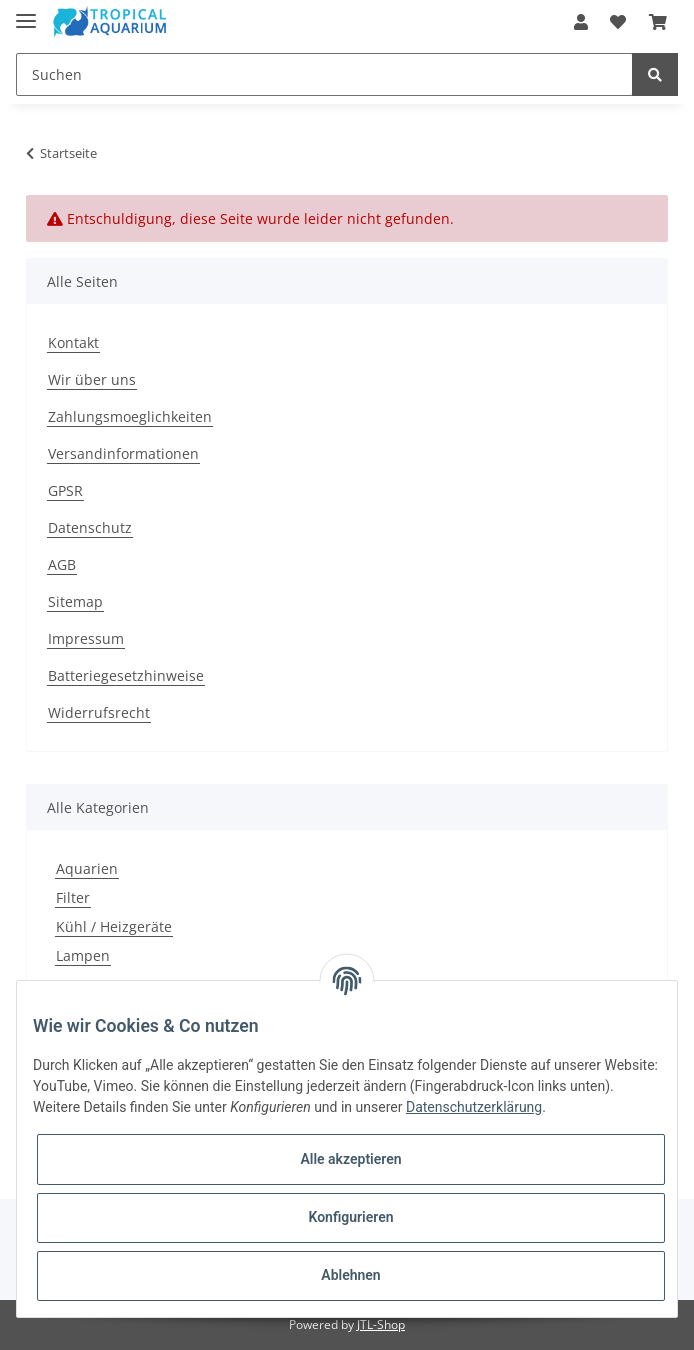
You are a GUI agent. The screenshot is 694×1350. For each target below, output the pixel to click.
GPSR (65, 490)
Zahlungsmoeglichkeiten (130, 416)
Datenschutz (90, 527)
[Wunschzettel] (618, 22)
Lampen (83, 955)
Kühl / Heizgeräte (114, 926)
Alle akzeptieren (350, 1159)
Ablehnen (350, 1275)
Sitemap (75, 601)
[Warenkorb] (658, 22)
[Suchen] (324, 74)
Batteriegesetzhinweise (126, 675)
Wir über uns (92, 379)
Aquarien (87, 868)
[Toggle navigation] (26, 12)
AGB (62, 564)
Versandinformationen (123, 453)
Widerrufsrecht (99, 712)
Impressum (86, 638)
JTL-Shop (381, 1324)
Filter (73, 897)
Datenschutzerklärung (474, 1107)
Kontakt (73, 342)
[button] (581, 22)
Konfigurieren (350, 1217)
